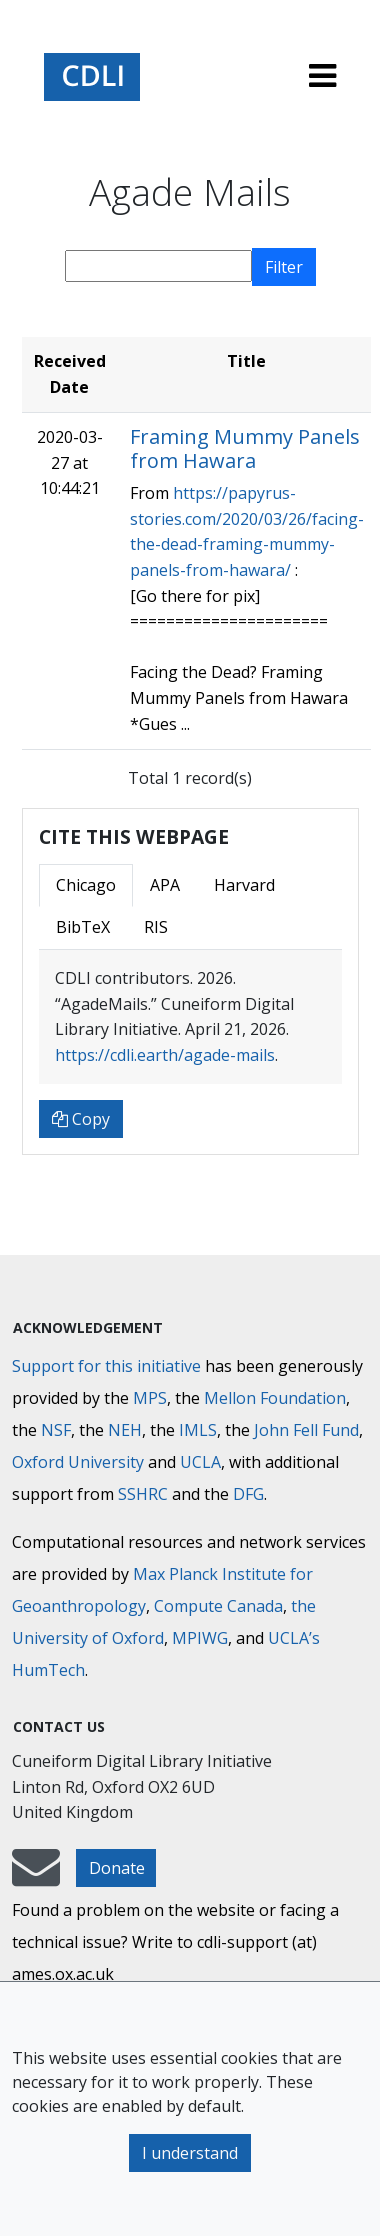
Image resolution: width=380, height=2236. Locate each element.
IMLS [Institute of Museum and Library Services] (198, 1430)
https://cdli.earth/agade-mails (165, 1055)
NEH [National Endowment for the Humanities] (125, 1430)
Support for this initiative (106, 1366)
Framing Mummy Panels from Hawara (245, 448)
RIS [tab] (156, 927)
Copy (81, 1119)
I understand (190, 2153)
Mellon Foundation (275, 1398)
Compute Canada (218, 1606)
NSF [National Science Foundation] (56, 1430)
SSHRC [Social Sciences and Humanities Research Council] (143, 1494)
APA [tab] (165, 885)
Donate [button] (117, 1868)
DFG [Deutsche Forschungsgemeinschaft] (248, 1494)
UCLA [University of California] (200, 1462)
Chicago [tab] (86, 885)
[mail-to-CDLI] (36, 1877)
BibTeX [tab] (83, 927)
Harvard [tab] (244, 885)
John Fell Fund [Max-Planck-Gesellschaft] (306, 1430)
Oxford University (78, 1462)
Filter (284, 267)
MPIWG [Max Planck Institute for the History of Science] (200, 1638)
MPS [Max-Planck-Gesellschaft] (150, 1398)
